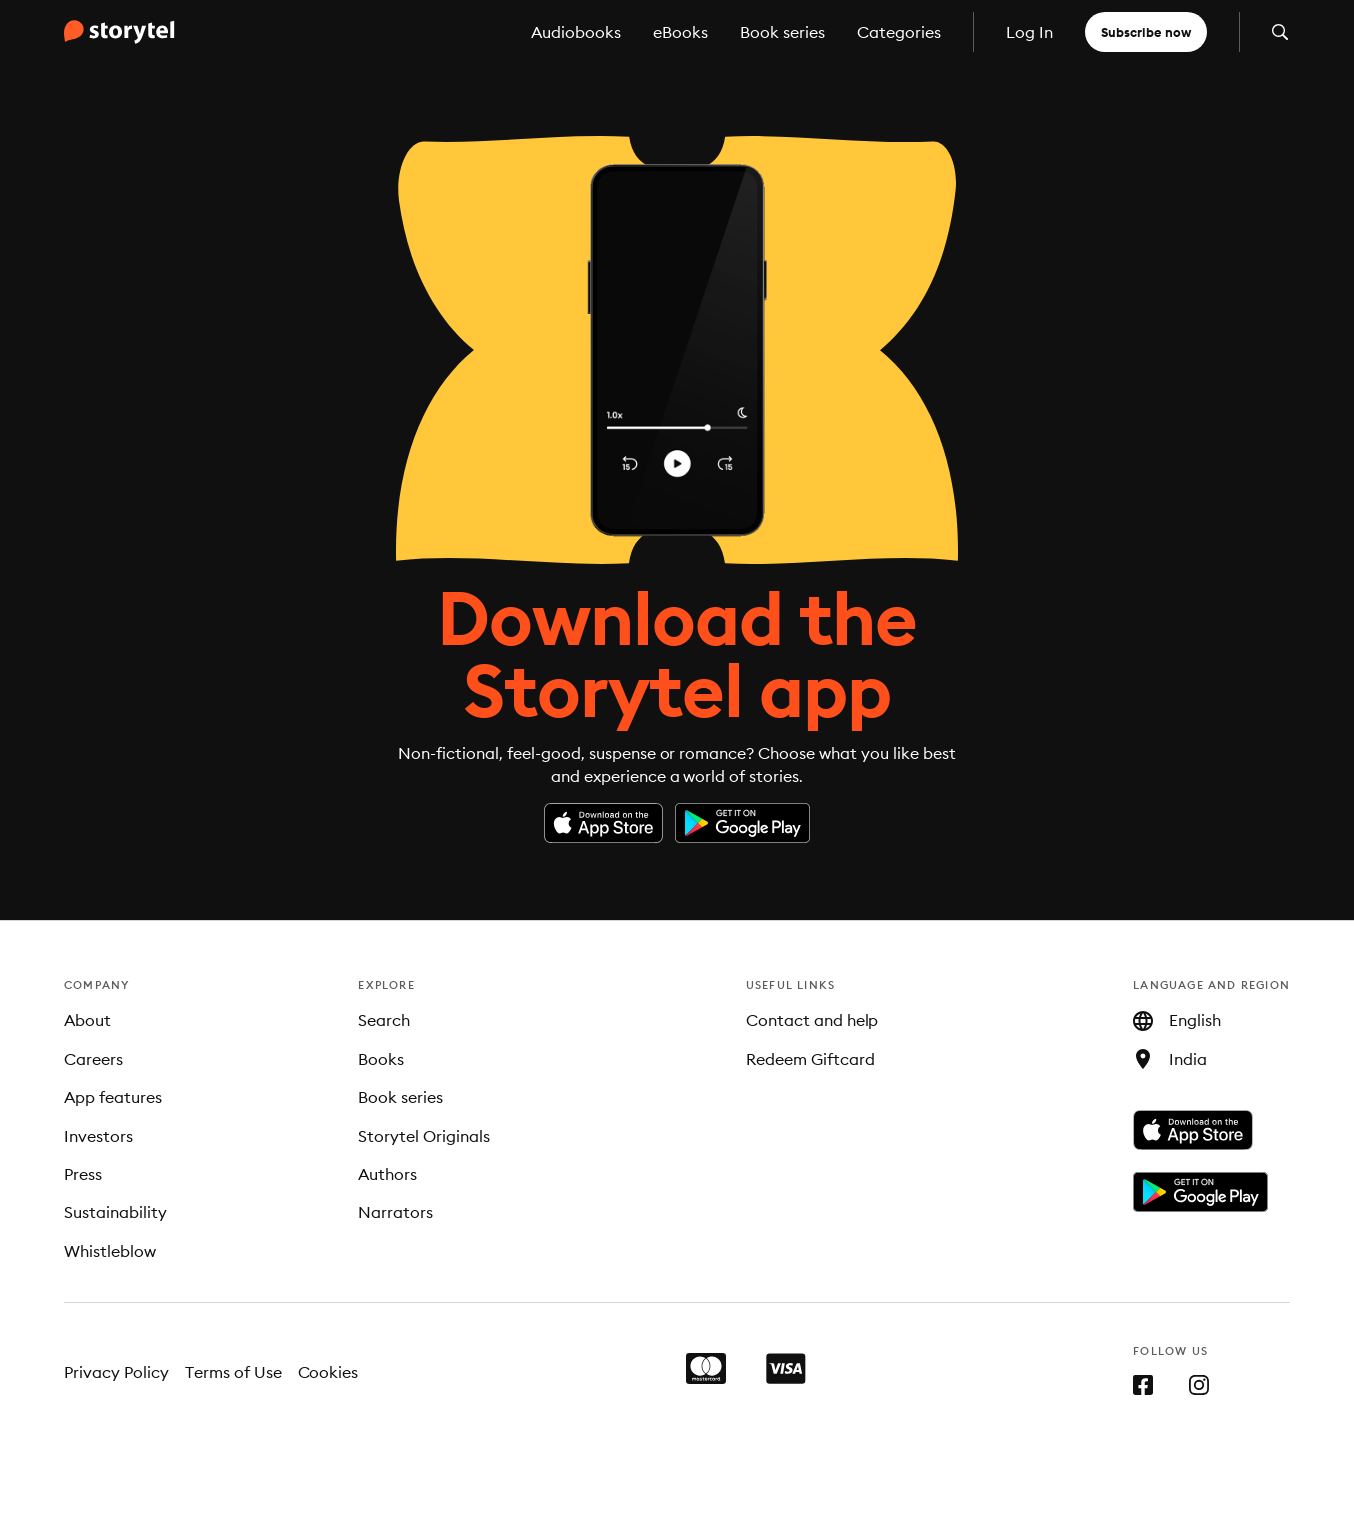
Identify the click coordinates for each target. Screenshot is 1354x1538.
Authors (387, 1174)
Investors (98, 1136)
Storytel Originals (424, 1136)
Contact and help (812, 1020)
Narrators (395, 1212)
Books (381, 1059)
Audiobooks (576, 32)
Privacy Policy (116, 1372)
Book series (782, 32)
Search (384, 1020)
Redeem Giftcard (810, 1059)
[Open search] (1280, 32)
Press (83, 1174)
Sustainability (115, 1212)
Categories (899, 32)
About (87, 1020)
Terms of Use (233, 1372)
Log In (1029, 32)
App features (113, 1097)
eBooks (680, 32)
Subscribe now (1146, 32)
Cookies (328, 1372)
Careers (93, 1059)
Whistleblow (110, 1251)
